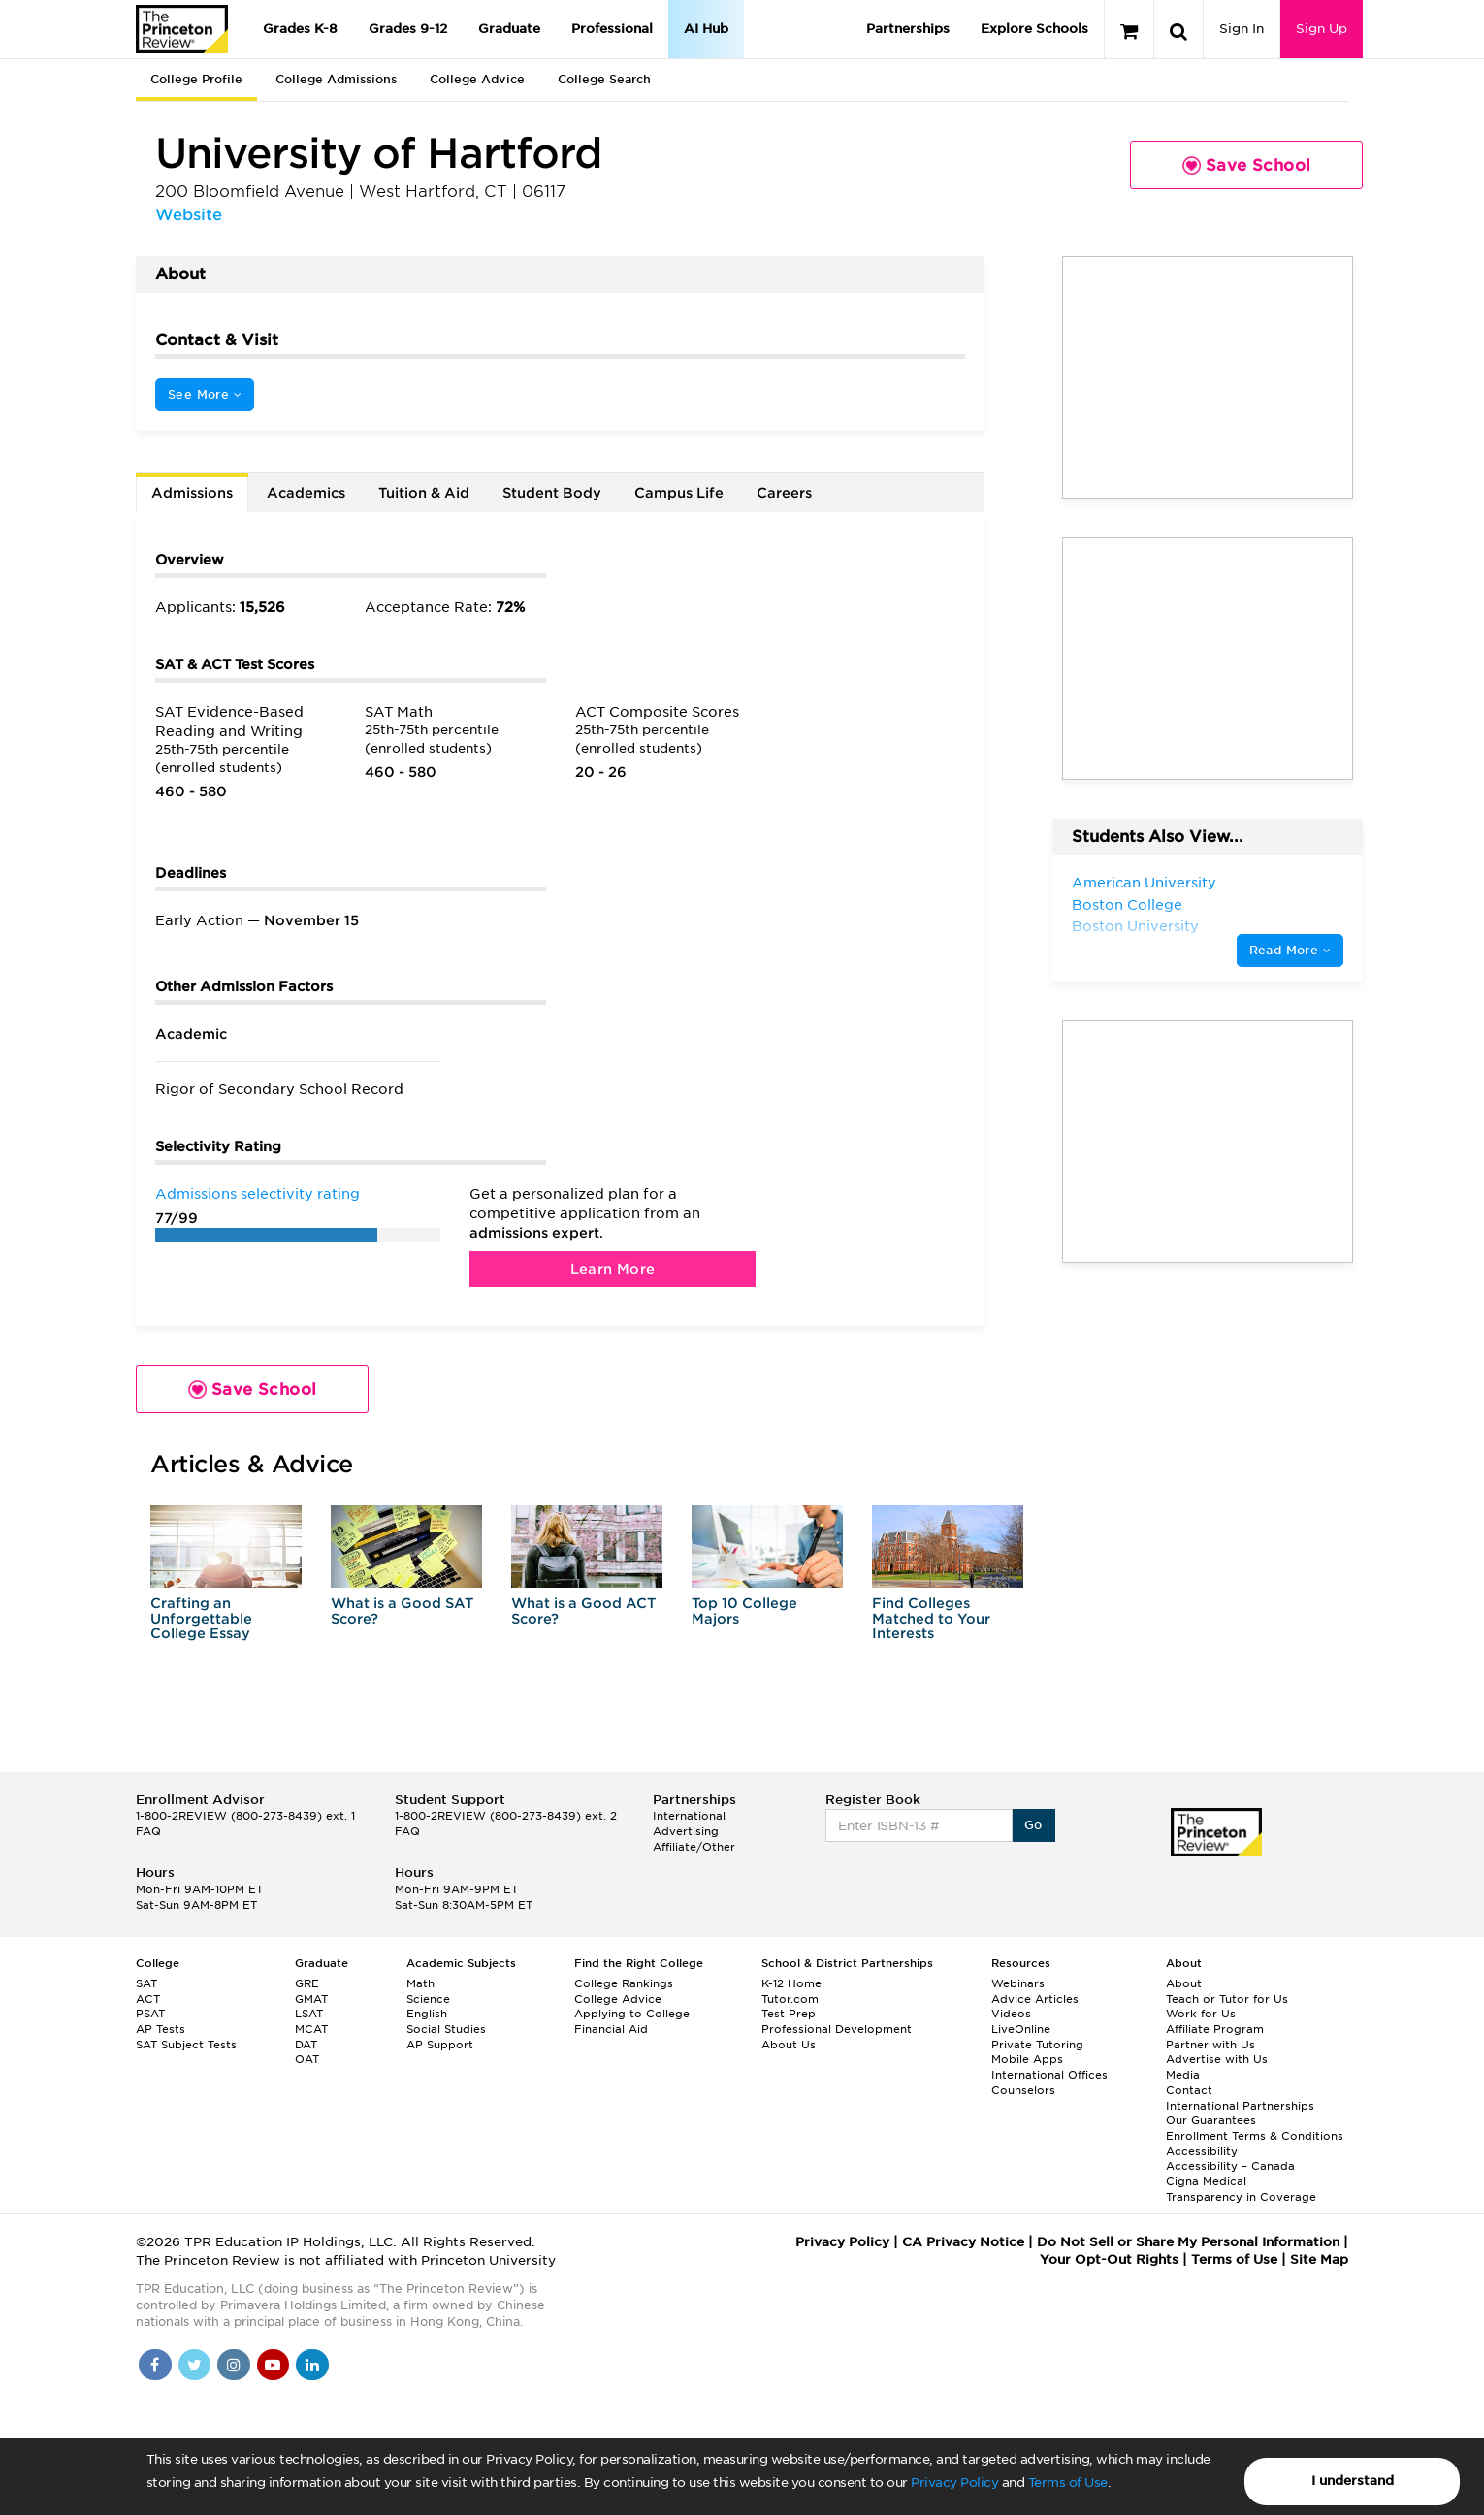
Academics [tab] (306, 492)
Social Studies (446, 2029)
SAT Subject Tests (186, 2044)
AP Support (439, 2044)
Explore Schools (1034, 28)
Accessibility (1202, 2151)
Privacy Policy (954, 2482)
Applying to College (632, 2013)
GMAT (311, 1999)
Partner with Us (1210, 2044)
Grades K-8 (300, 28)
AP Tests (160, 2029)
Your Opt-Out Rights (1109, 2259)
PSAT (150, 2013)
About (1184, 1983)
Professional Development (836, 2029)
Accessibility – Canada (1230, 2166)
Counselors (1023, 2090)
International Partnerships (1240, 2105)
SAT (146, 1983)
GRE (307, 1983)
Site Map (1319, 2259)
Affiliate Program (1215, 2029)
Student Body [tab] (551, 492)
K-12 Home (791, 1983)
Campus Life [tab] (679, 492)
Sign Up (1321, 28)
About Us (788, 2044)
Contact (1189, 2090)
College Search (604, 79)
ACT (148, 1999)
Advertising (686, 1831)
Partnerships (908, 28)
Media (1183, 2074)
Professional (612, 28)
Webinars (1018, 1983)
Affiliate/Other (694, 1847)
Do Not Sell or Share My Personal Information (1188, 2242)
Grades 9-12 (408, 28)
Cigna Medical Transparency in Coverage (1241, 2189)
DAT (306, 2044)
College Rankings (623, 1983)
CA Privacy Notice (963, 2242)
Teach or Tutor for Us (1227, 1999)
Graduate (509, 28)
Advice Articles (1035, 1999)
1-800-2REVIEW (245, 1815)
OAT (307, 2059)
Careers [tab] (784, 492)
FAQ (148, 1831)
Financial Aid (611, 2029)
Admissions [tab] (192, 492)
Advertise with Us (1217, 2059)
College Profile (196, 79)
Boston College (1127, 905)
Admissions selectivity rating (257, 1194)
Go (1033, 1825)
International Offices (1049, 2074)
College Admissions (336, 79)
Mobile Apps (1027, 2059)
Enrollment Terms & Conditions (1254, 2136)
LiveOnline (1020, 2029)
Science (428, 1999)
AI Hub (706, 28)
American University (1144, 882)
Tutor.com (790, 1999)
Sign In (1241, 28)
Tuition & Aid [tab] (423, 492)
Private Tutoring (1037, 2044)
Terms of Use (1068, 2482)
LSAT (309, 2013)
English (426, 2013)
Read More (1290, 950)
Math (420, 1983)
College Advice (477, 79)
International (689, 1815)
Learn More (613, 1268)
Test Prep (788, 2013)
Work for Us (1201, 2013)
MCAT (311, 2029)
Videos (1011, 2013)
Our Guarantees (1211, 2120)
